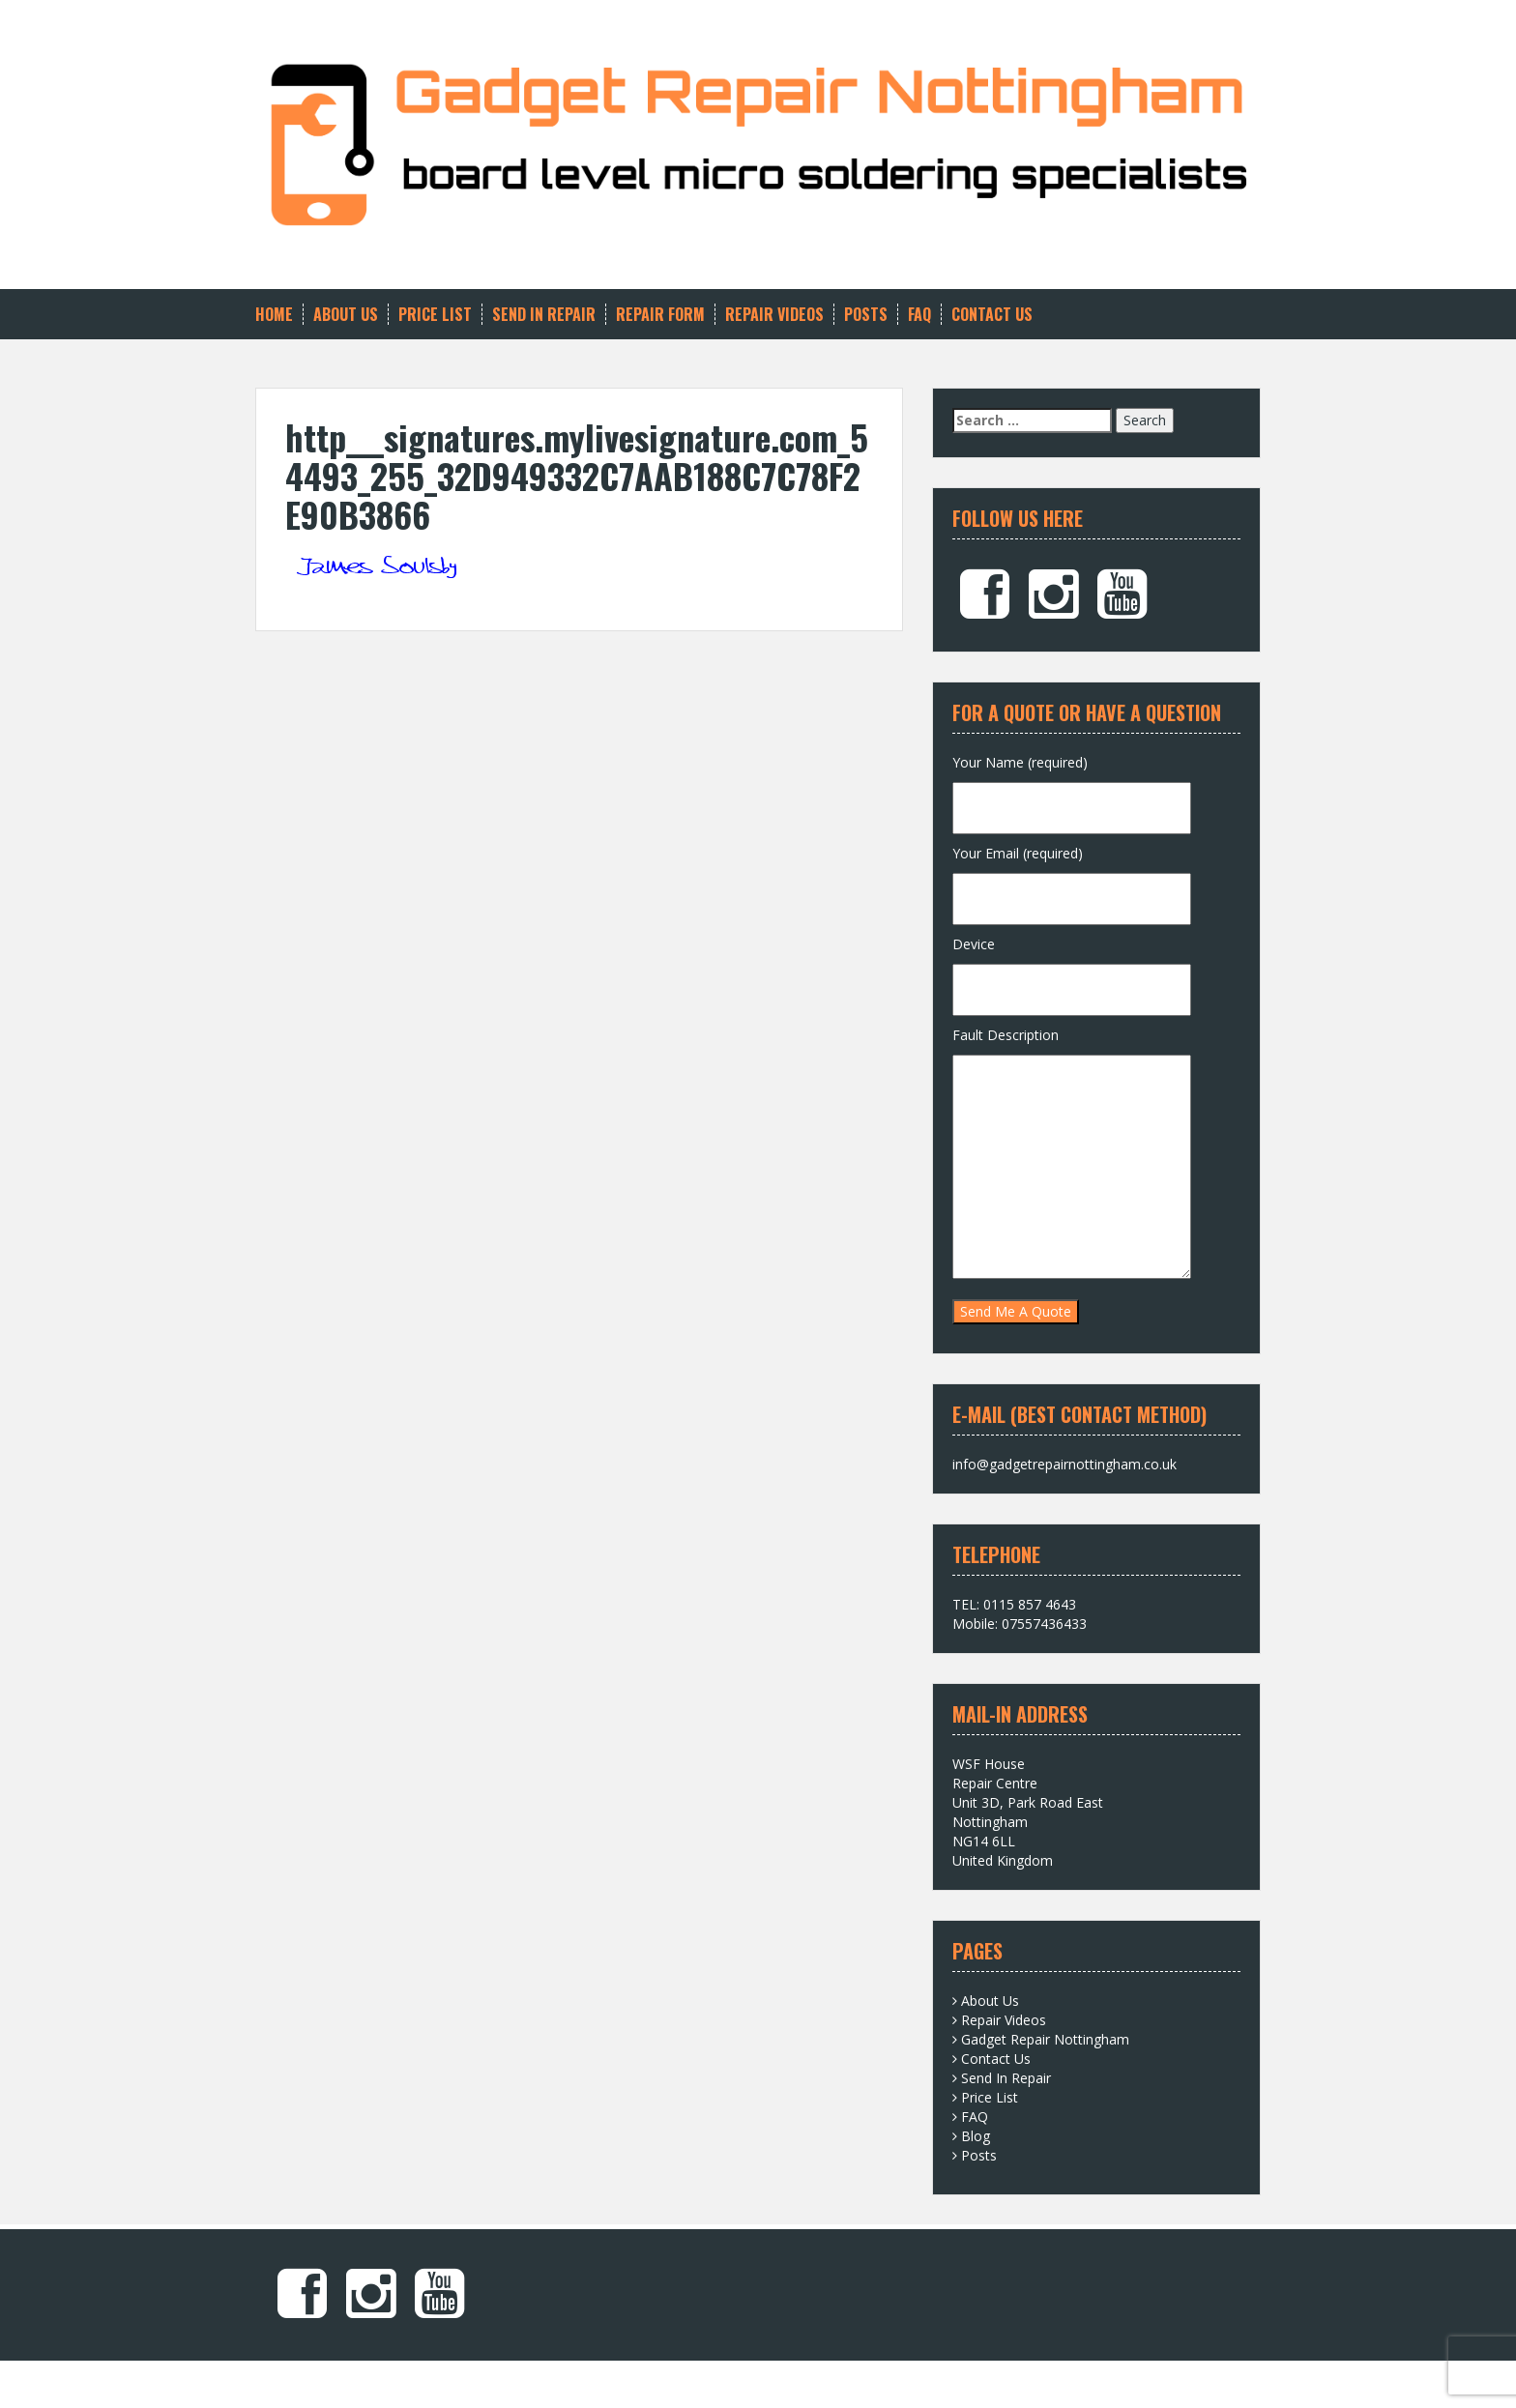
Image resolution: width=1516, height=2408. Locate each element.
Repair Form (660, 315)
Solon (537, 2379)
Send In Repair (544, 315)
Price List (435, 315)
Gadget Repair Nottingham (1045, 2039)
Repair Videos (774, 315)
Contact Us (992, 315)
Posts (866, 315)
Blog (975, 2136)
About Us (345, 315)
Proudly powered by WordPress (353, 2379)
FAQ (919, 315)
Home (274, 315)
